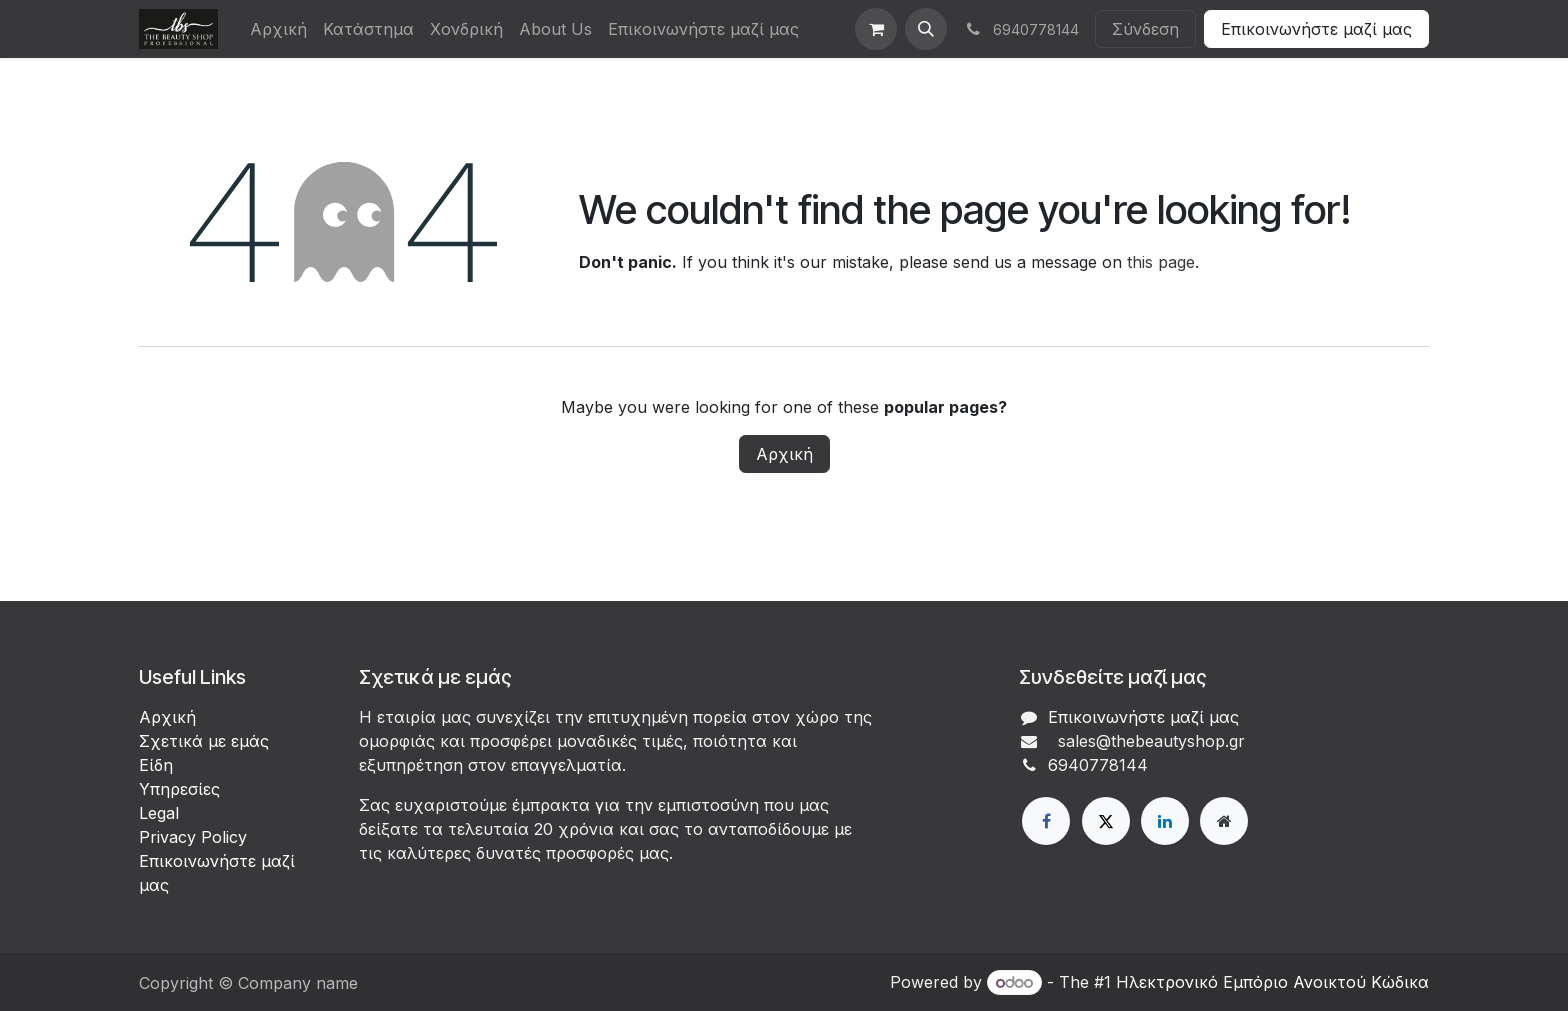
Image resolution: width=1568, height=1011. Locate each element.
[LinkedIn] (1165, 821)
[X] (1106, 821)
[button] (926, 29)
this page (1161, 262)
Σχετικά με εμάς (204, 741)
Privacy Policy (193, 837)
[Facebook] (1046, 821)
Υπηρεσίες (179, 789)
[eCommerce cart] (876, 29)
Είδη (156, 765)
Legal (159, 813)
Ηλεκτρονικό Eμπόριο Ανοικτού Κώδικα (1272, 982)
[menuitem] (278, 29)
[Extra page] (1224, 821)
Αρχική (784, 454)
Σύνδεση (1145, 29)
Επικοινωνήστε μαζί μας (1316, 29)
